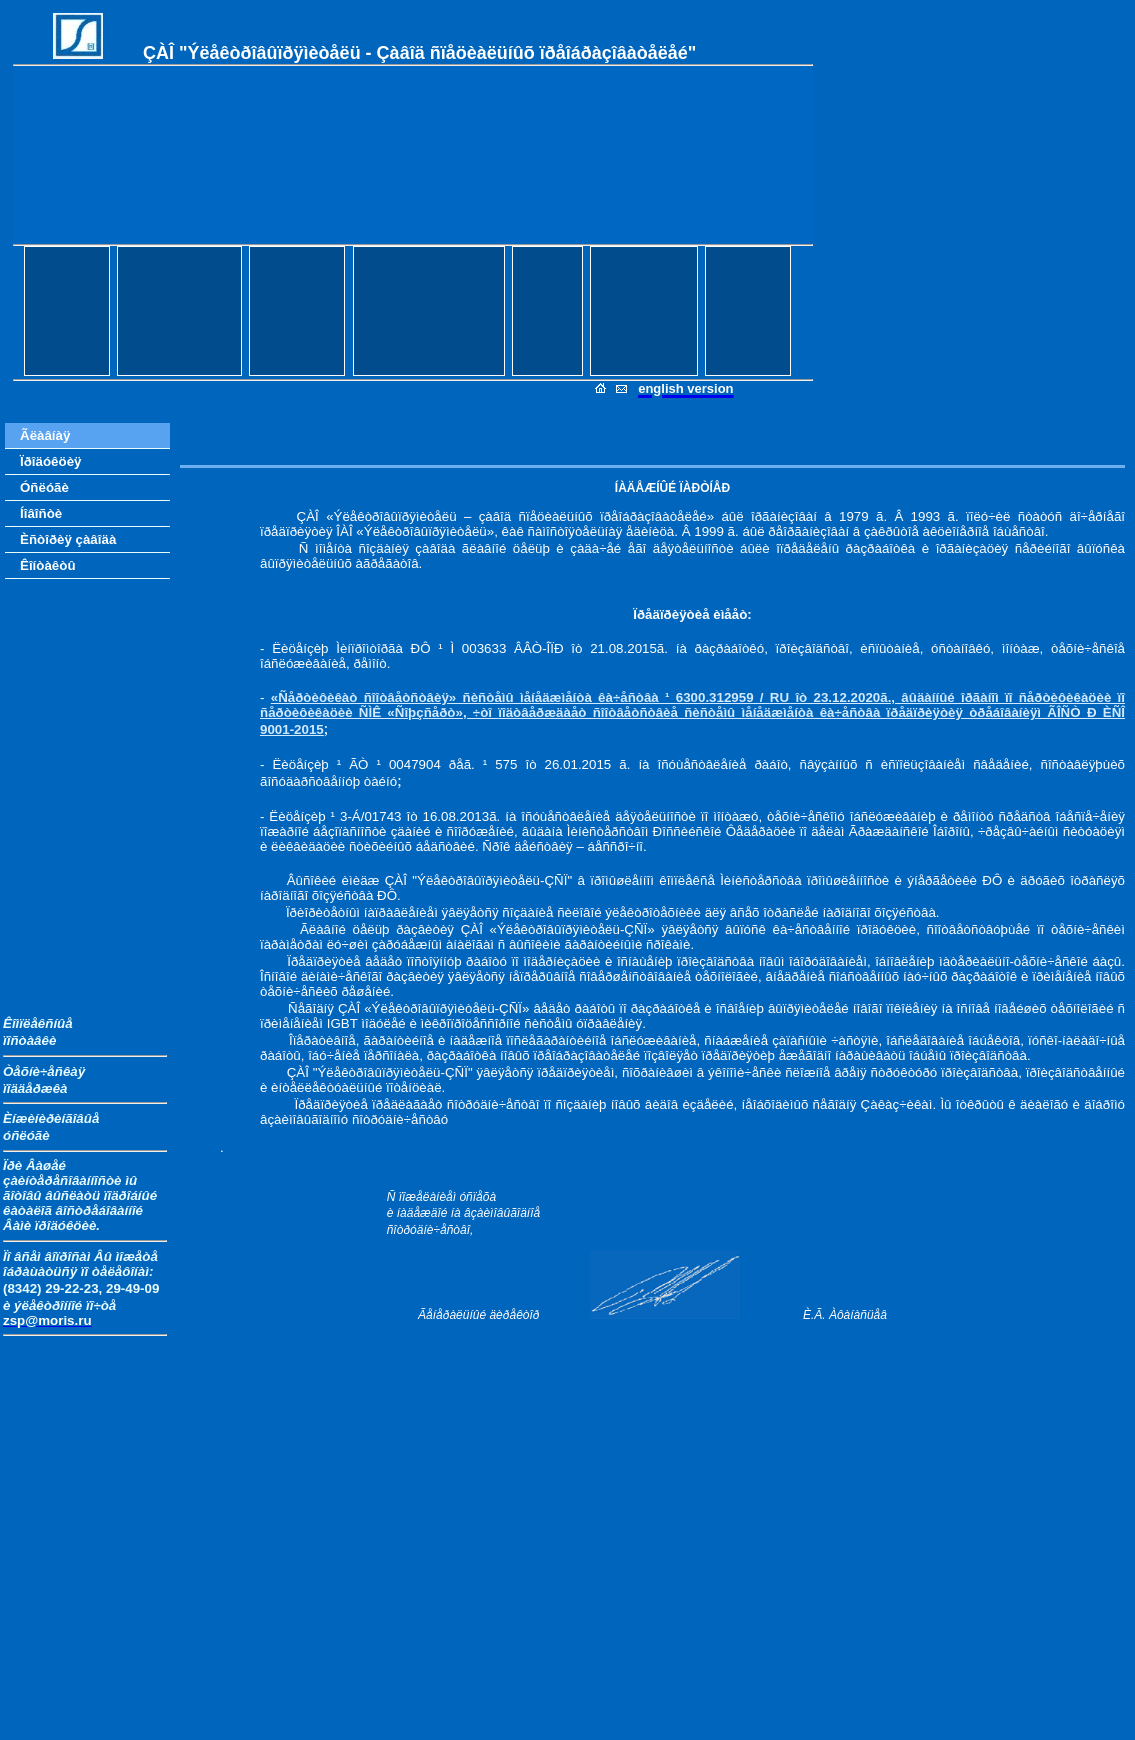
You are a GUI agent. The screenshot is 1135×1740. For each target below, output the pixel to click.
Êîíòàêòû (48, 565)
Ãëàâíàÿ (45, 435)
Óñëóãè (44, 487)
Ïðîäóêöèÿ (50, 461)
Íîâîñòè (41, 513)
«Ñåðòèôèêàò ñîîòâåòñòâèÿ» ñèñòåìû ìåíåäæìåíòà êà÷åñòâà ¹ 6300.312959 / (520, 697)
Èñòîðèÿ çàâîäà (68, 539)
